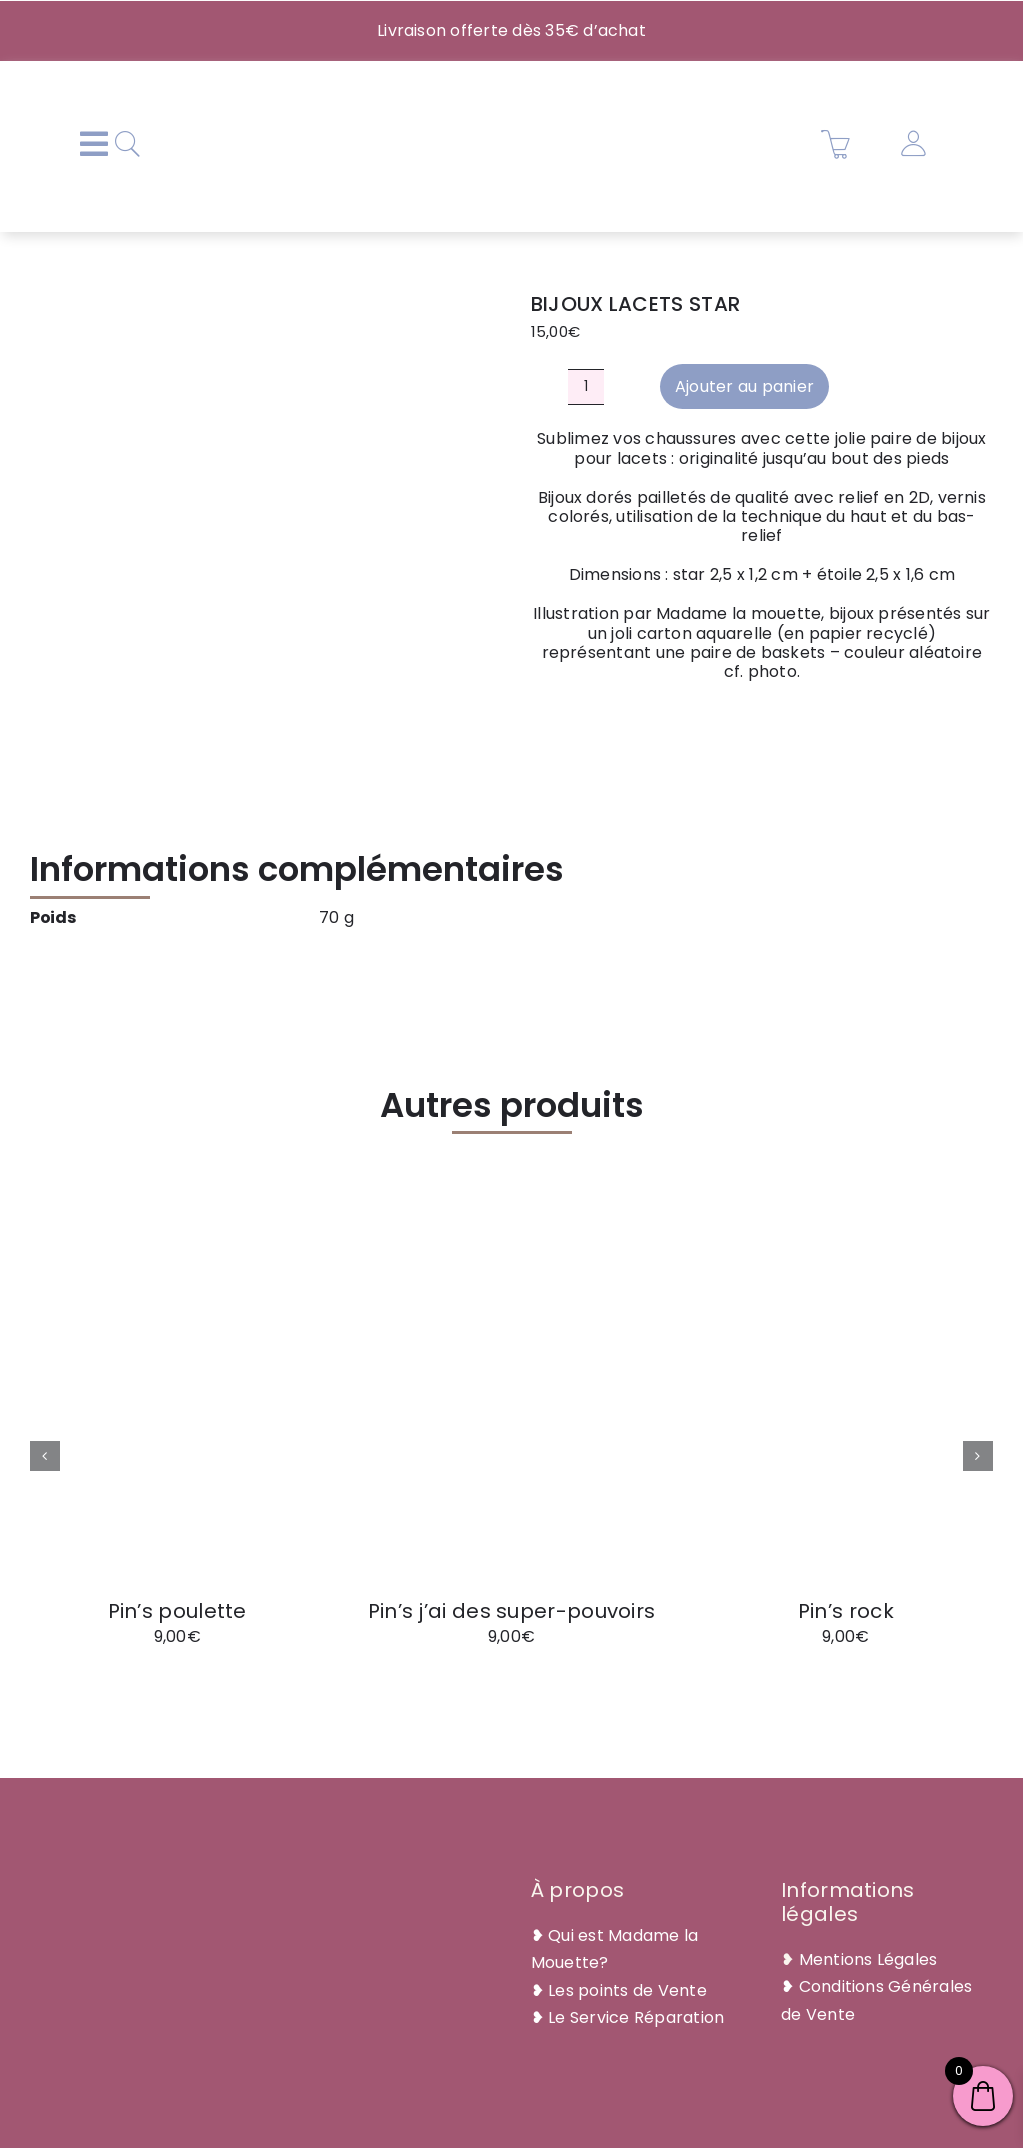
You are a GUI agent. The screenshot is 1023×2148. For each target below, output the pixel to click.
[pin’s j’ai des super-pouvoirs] (511, 1254)
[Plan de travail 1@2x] (505, 85)
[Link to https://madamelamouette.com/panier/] (836, 144)
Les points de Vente (627, 1990)
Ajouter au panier (744, 386)
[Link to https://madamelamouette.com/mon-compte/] (913, 144)
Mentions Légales (868, 1959)
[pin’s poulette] (177, 1254)
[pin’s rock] (846, 1254)
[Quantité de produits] (586, 387)
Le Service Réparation (636, 2017)
